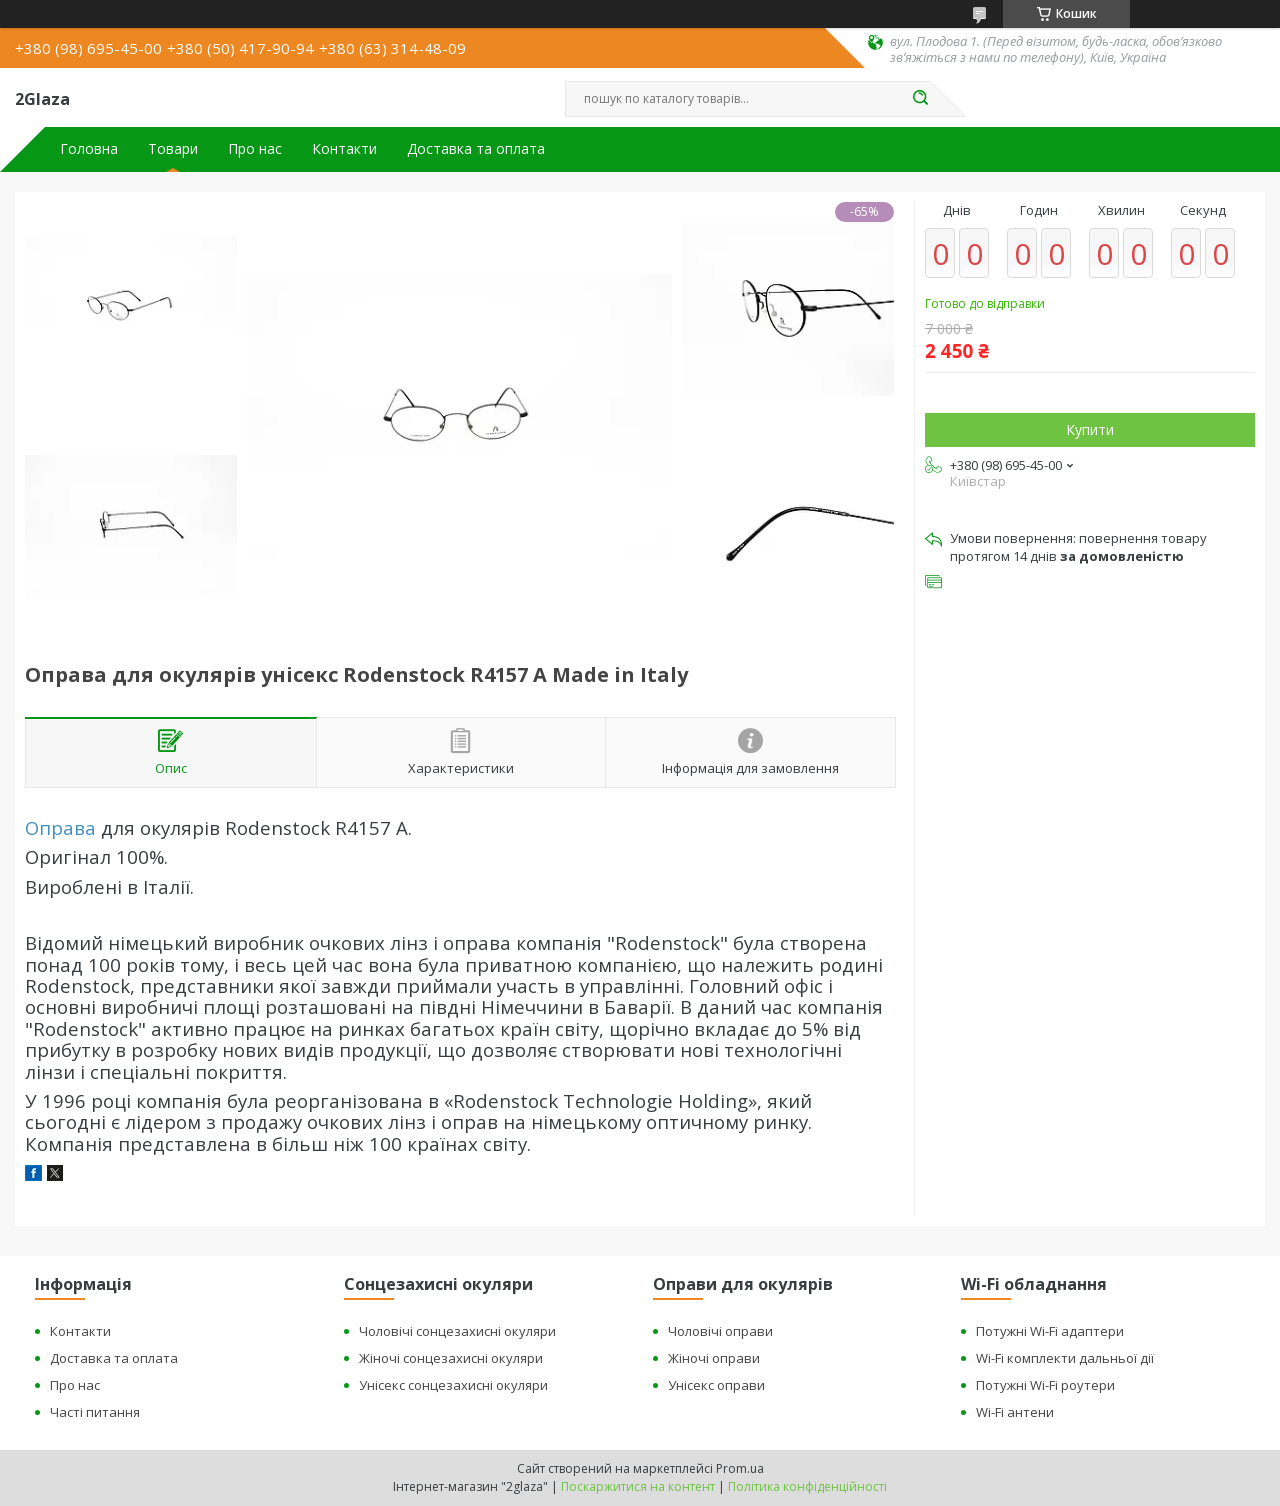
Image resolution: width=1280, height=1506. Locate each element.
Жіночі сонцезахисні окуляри (451, 1358)
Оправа (60, 827)
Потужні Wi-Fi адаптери (1050, 1331)
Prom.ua (740, 1468)
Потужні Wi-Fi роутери (1045, 1385)
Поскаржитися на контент (638, 1486)
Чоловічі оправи (720, 1331)
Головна (89, 149)
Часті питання (95, 1412)
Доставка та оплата (476, 149)
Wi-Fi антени (1015, 1412)
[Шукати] (920, 99)
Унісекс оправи (716, 1385)
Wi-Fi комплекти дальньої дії (1065, 1358)
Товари (173, 149)
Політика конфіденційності (807, 1486)
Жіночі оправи (714, 1358)
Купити (1090, 429)
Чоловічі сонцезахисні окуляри (457, 1331)
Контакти (344, 149)
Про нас (255, 149)
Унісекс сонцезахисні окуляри (453, 1385)
